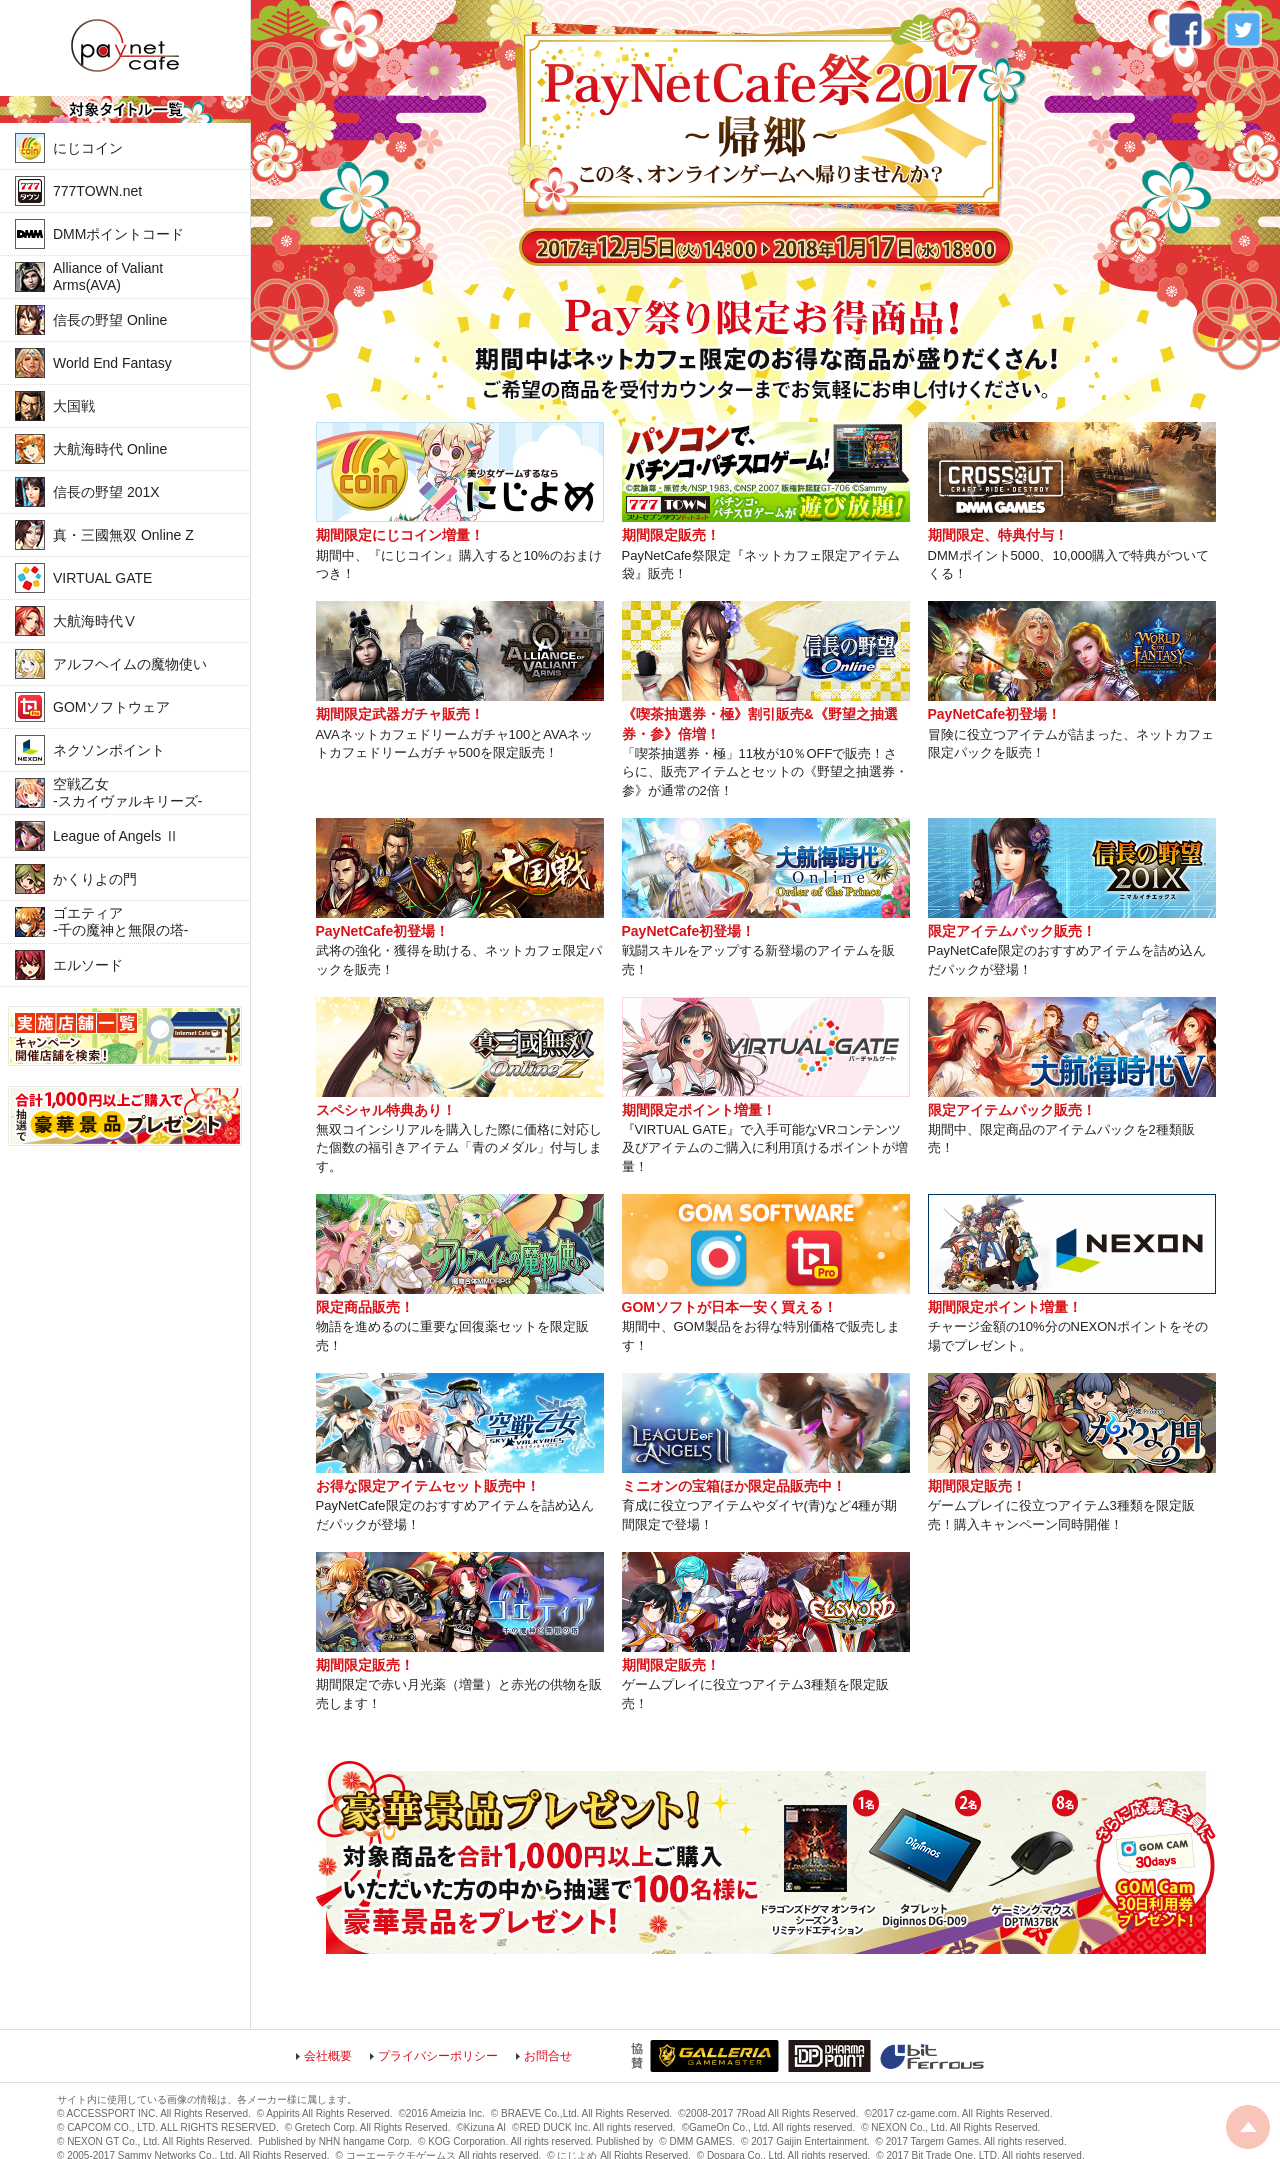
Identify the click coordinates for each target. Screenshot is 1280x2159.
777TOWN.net (97, 191)
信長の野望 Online (110, 320)
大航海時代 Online (110, 449)
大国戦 (74, 406)
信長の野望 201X (106, 492)
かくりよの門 (95, 879)
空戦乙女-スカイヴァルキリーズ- (127, 792)
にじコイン (88, 148)
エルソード (88, 965)
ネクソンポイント (109, 750)
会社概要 (328, 2056)
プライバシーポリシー (438, 2056)
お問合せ (548, 2056)
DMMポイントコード (118, 234)
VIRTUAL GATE (102, 578)
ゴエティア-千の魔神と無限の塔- (120, 921)
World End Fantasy (112, 363)
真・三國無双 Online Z (123, 535)
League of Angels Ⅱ (116, 836)
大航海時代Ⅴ (95, 621)
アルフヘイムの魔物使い (130, 664)
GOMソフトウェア (111, 707)
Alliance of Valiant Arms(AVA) (108, 276)
